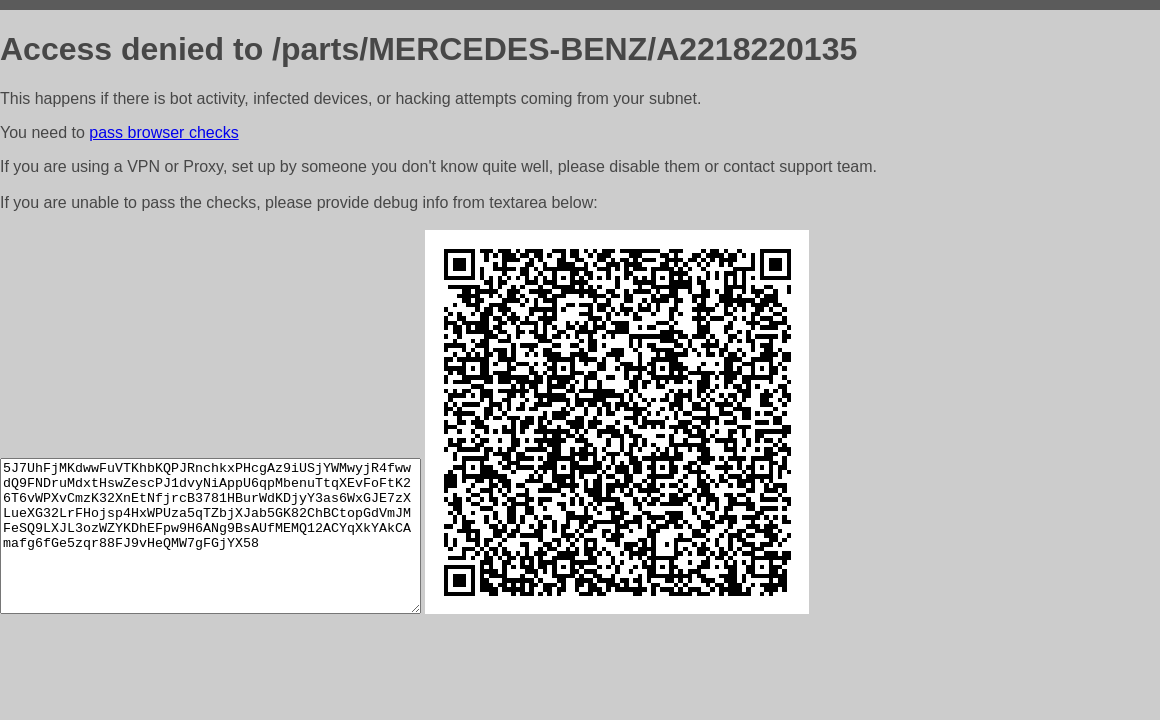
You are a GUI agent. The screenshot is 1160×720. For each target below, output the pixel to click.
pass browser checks (163, 132)
